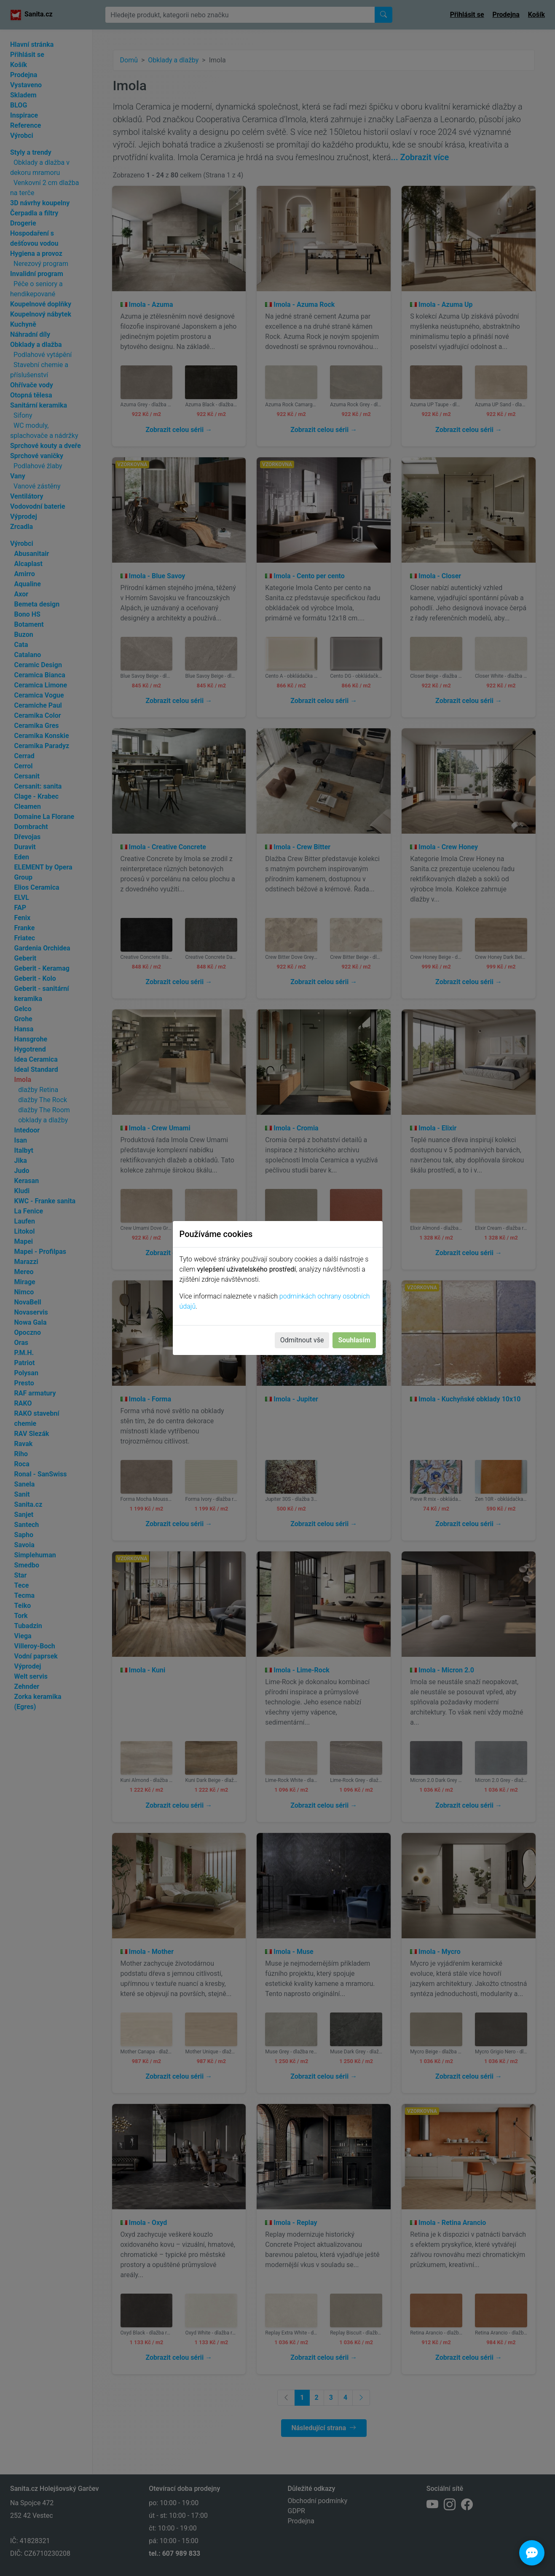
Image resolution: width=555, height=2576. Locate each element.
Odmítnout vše (302, 1340)
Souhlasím (354, 1340)
